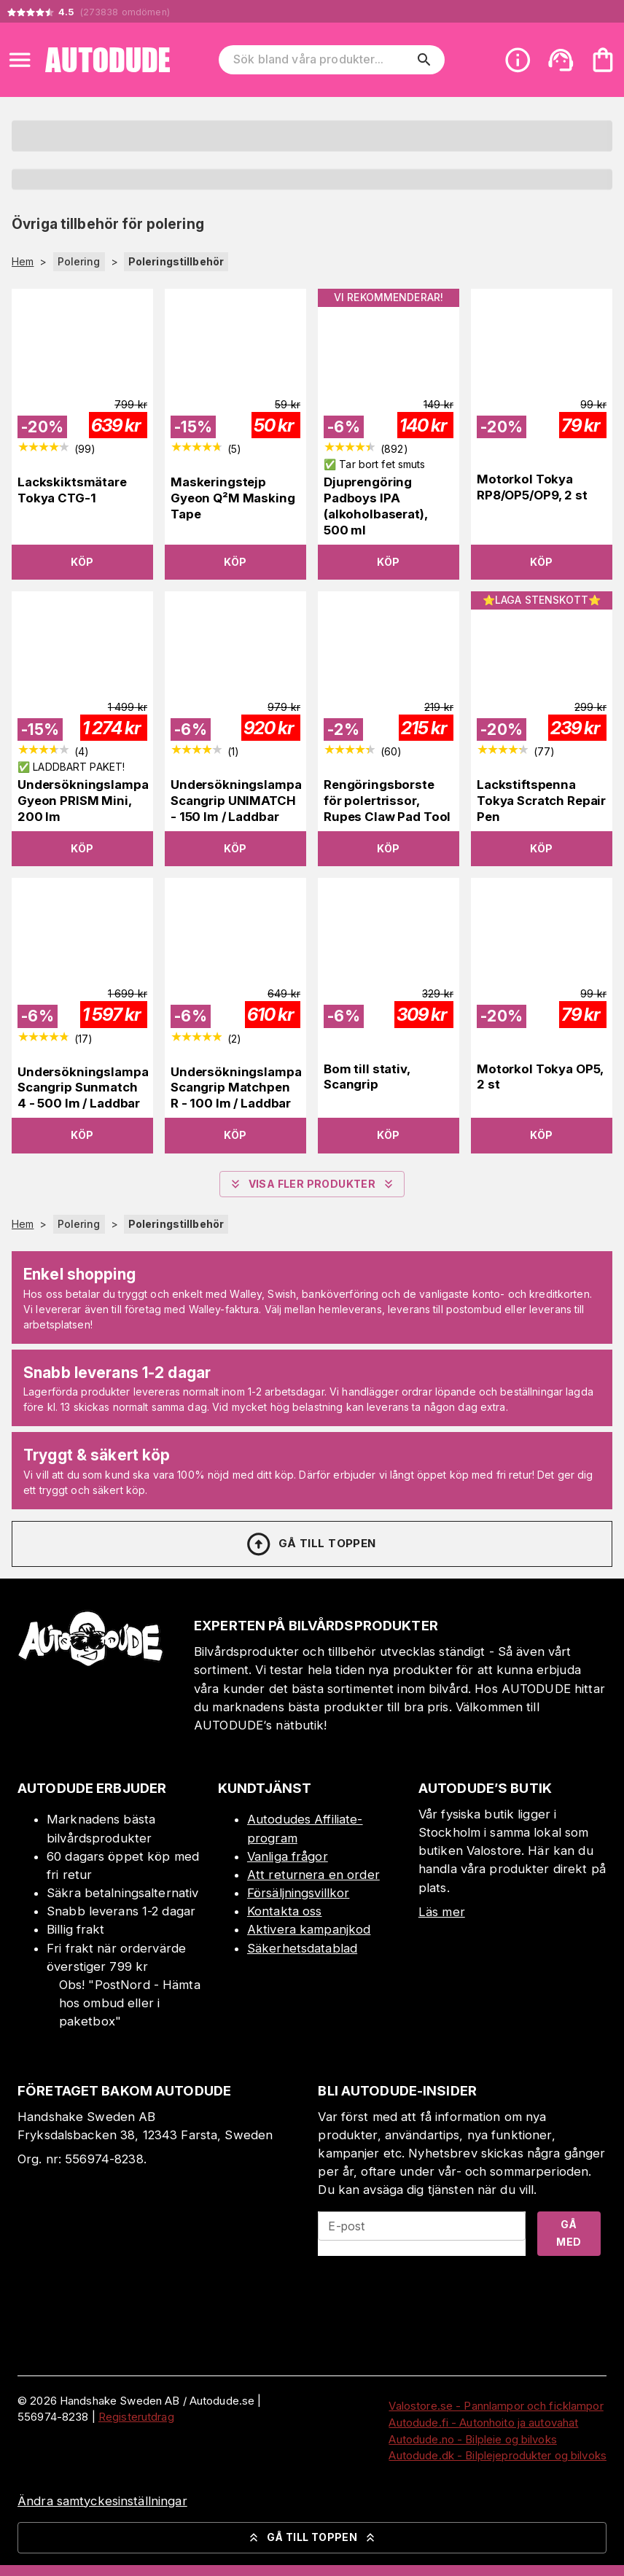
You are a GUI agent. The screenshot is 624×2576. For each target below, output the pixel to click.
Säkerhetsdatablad (302, 1948)
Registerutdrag (136, 2417)
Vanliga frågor (287, 1856)
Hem (23, 262)
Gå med (568, 2233)
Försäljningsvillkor (298, 1893)
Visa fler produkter (312, 1184)
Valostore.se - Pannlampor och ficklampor (496, 2406)
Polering (79, 261)
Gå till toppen (310, 1544)
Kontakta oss (284, 1911)
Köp (82, 562)
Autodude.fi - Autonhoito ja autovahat (483, 2422)
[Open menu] (19, 59)
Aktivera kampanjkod (309, 1929)
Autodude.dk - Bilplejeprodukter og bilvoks (498, 2455)
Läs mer (441, 1911)
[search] (424, 59)
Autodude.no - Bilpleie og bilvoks (472, 2439)
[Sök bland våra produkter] (321, 59)
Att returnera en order (313, 1874)
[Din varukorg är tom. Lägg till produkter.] (603, 60)
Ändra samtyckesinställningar (102, 2501)
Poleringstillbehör (176, 261)
